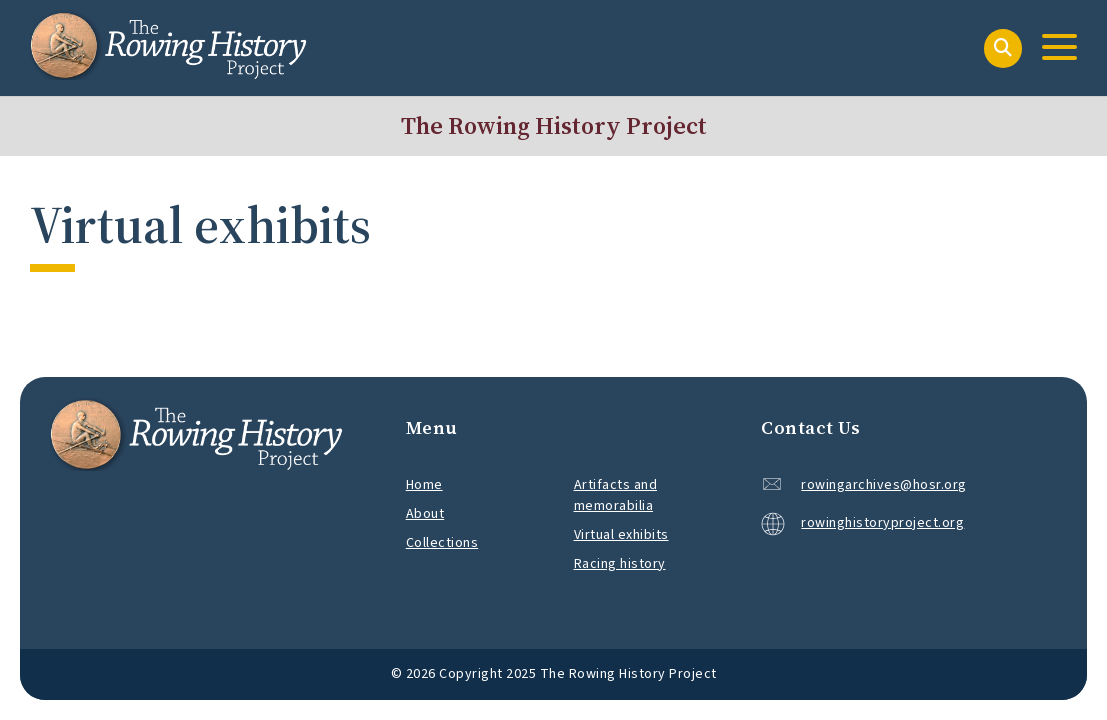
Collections (442, 543)
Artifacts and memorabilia (616, 495)
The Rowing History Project (554, 125)
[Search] (1003, 48)
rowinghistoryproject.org (862, 524)
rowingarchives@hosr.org (884, 485)
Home (424, 485)
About (425, 514)
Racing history (620, 564)
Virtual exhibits (621, 535)
